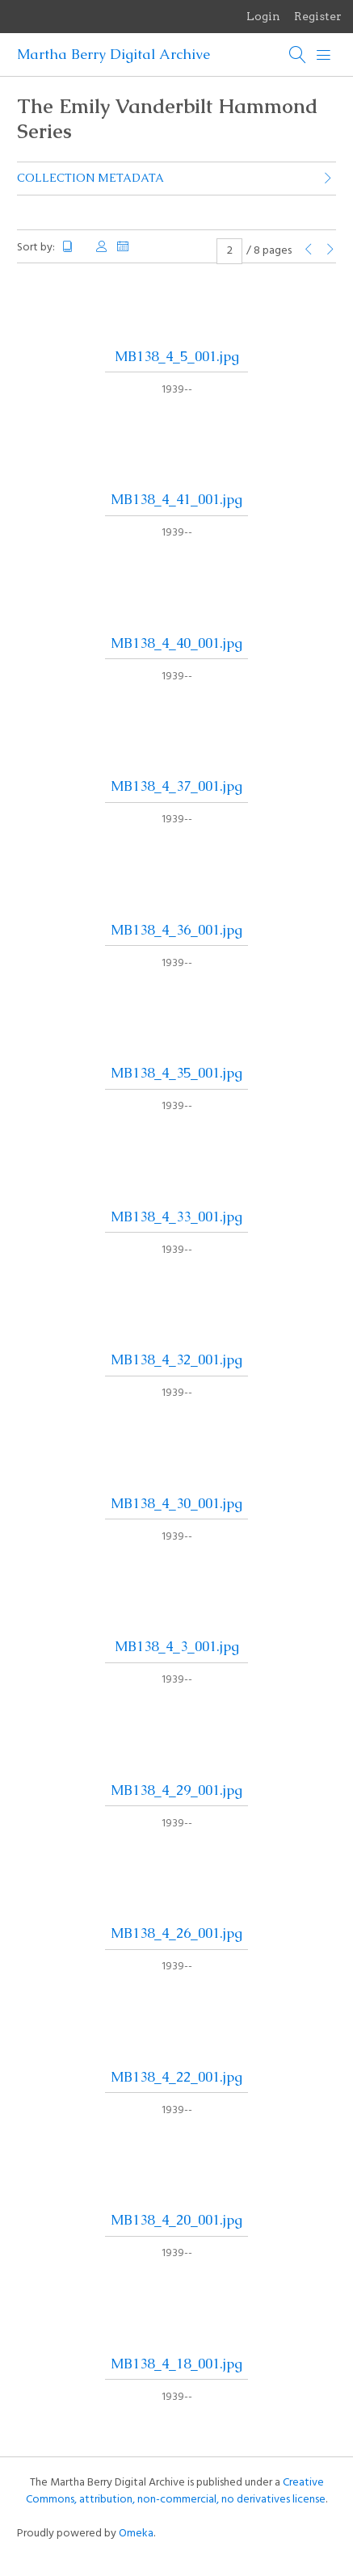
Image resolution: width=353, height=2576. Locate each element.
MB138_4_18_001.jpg (176, 2363)
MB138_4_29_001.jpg (176, 1790)
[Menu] (324, 55)
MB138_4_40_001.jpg (176, 643)
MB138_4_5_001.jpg (177, 356)
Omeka (136, 2533)
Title (74, 246)
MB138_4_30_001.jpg (176, 1503)
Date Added (123, 246)
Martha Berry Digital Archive (113, 54)
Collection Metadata (90, 177)
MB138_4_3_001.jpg (177, 1646)
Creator (101, 246)
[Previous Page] (308, 251)
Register (318, 16)
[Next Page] (330, 251)
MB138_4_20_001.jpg (176, 2220)
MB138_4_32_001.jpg (176, 1359)
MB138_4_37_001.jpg (176, 786)
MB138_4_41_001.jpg (176, 499)
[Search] (298, 55)
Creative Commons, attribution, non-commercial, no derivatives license (176, 2491)
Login (263, 16)
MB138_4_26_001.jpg (176, 1933)
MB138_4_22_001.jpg (176, 2077)
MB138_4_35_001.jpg (176, 1073)
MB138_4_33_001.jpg (176, 1216)
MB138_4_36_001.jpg (176, 930)
